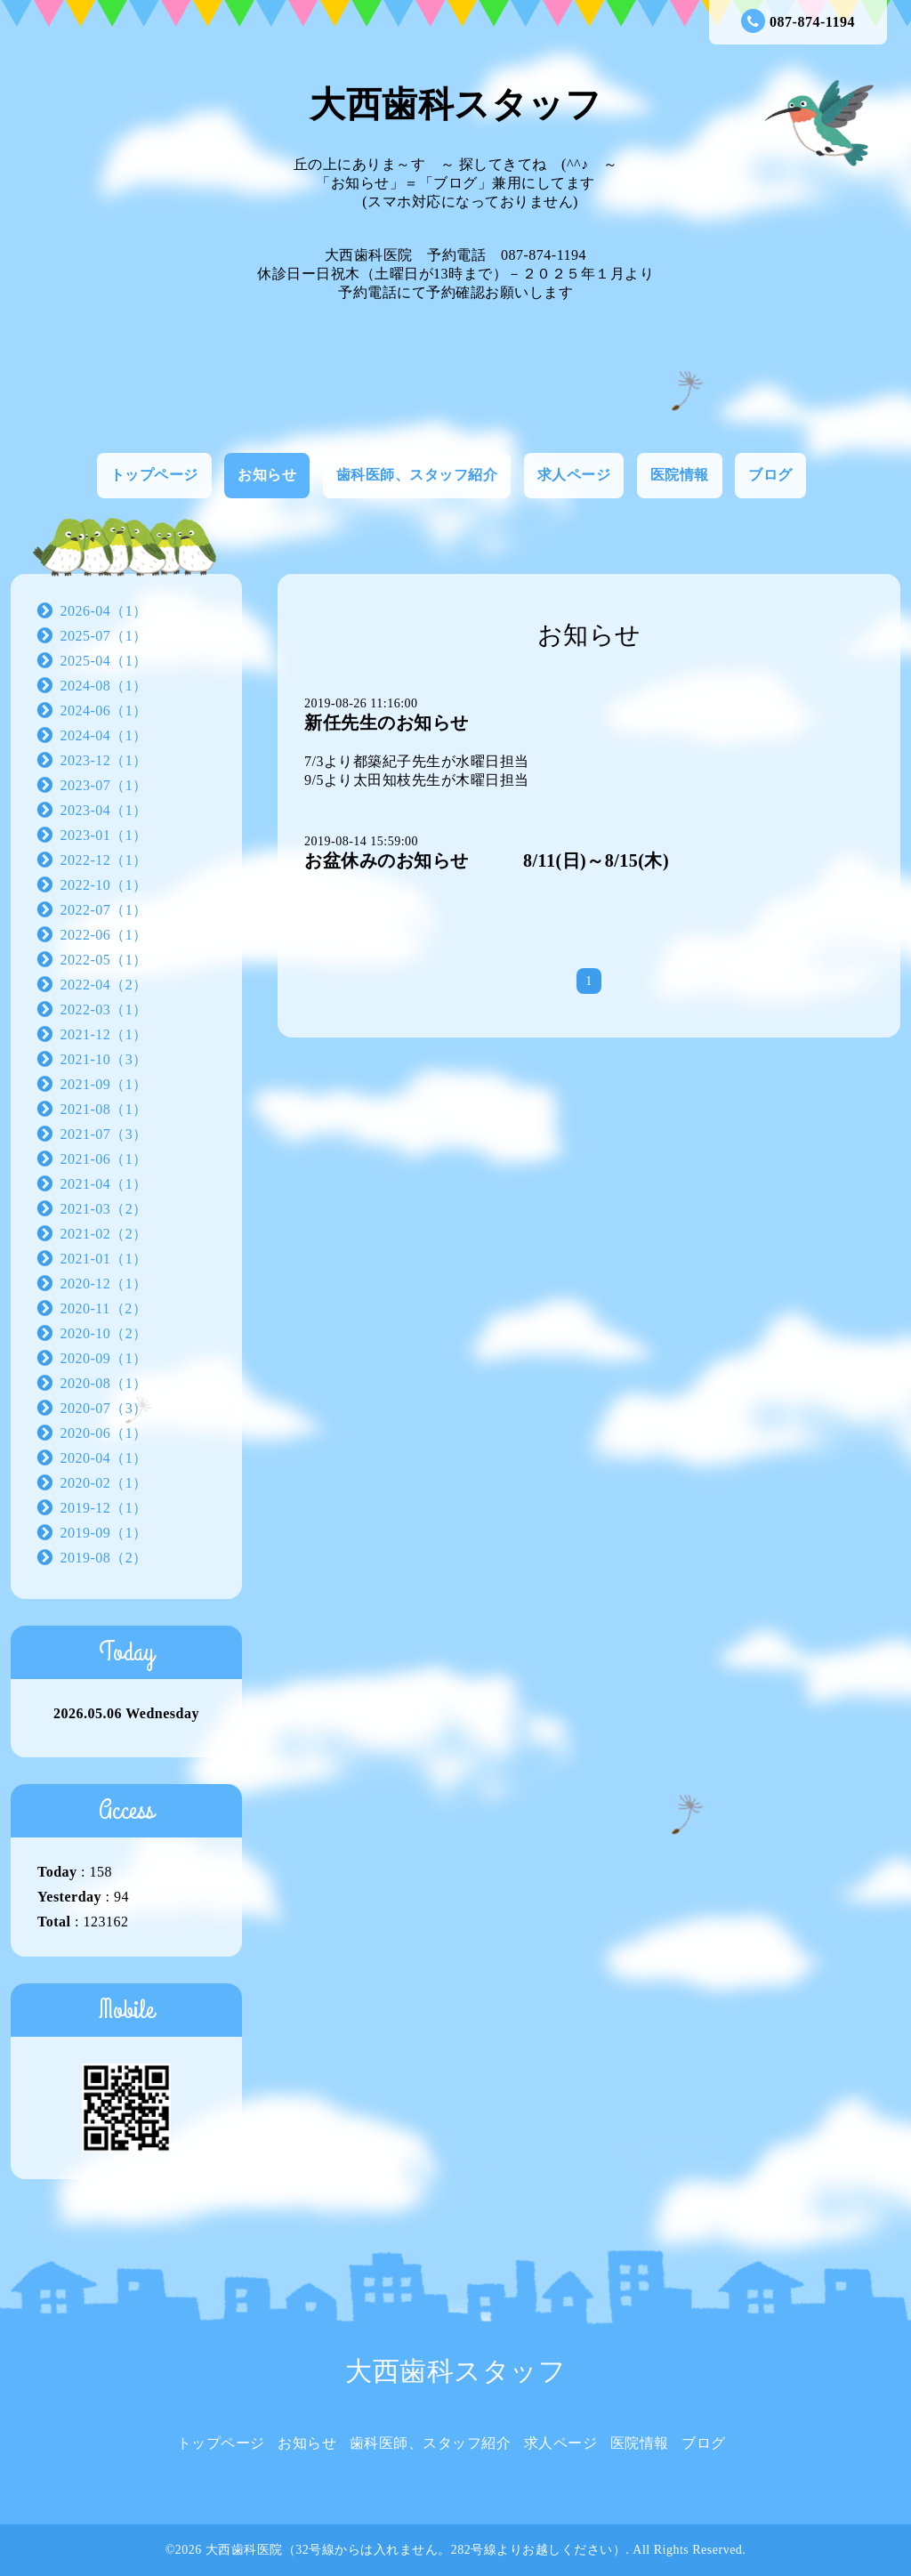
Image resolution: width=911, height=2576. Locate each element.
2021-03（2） (104, 1208)
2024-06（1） (104, 710)
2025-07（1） (104, 635)
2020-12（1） (104, 1283)
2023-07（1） (104, 785)
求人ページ (574, 474)
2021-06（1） (104, 1159)
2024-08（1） (104, 685)
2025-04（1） (104, 660)
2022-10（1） (104, 884)
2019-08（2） (104, 1557)
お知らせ (267, 474)
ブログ (770, 474)
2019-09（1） (104, 1532)
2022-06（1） (104, 934)
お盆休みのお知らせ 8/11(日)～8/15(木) (486, 860)
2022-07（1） (104, 909)
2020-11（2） (104, 1308)
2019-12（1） (104, 1507)
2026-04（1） (104, 610)
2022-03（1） (104, 1009)
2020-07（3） (104, 1408)
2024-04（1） (104, 735)
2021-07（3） (104, 1134)
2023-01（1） (104, 835)
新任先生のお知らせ (386, 722)
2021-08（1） (104, 1109)
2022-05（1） (104, 959)
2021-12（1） (104, 1034)
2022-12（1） (104, 860)
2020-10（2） (104, 1333)
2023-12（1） (104, 760)
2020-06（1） (104, 1433)
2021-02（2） (104, 1233)
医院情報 (679, 474)
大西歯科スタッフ (455, 105)
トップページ (154, 474)
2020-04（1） (104, 1458)
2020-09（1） (104, 1358)
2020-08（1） (104, 1383)
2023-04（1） (104, 810)
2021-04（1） (104, 1183)
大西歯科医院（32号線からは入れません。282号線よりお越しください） (416, 2549)
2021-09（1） (104, 1084)
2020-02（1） (104, 1482)
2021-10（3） (104, 1059)
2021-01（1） (104, 1258)
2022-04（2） (104, 984)
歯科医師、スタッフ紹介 (417, 474)
